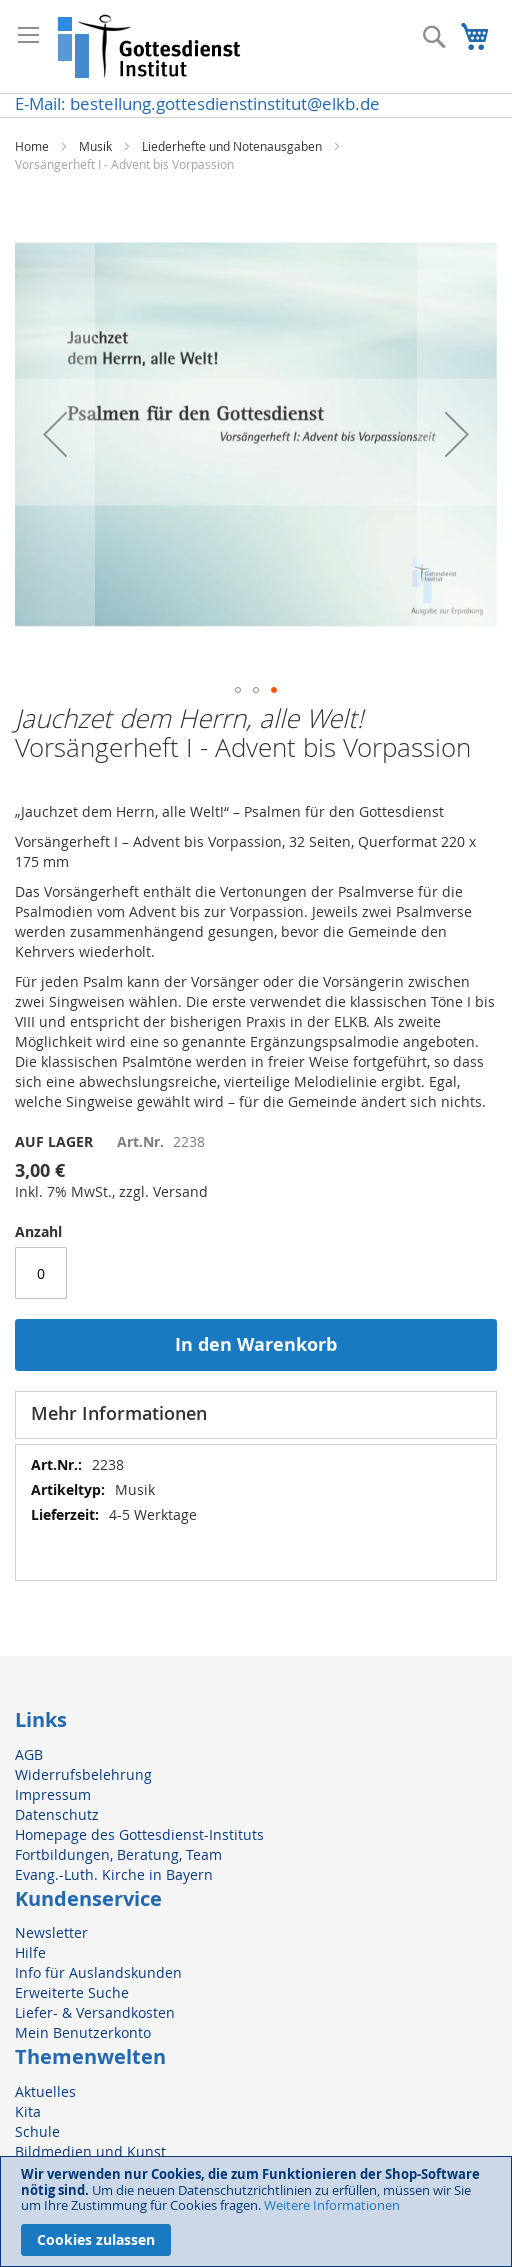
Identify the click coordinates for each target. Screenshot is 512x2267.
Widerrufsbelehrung (83, 1774)
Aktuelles (45, 2091)
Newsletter (51, 1932)
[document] (256, 2211)
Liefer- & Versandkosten (95, 2012)
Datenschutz (57, 1814)
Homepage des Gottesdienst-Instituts (139, 1834)
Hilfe (30, 1952)
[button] (55, 434)
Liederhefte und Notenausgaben (232, 146)
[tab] (256, 1415)
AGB (29, 1754)
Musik (95, 146)
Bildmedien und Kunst (90, 2151)
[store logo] (150, 46)
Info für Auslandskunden (98, 1972)
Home (32, 146)
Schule (37, 2131)
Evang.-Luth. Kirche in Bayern (114, 1874)
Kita (28, 2111)
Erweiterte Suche (72, 1992)
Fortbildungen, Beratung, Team (118, 1854)
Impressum (53, 1794)
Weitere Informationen (332, 2205)
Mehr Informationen (119, 1413)
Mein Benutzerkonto (83, 2032)
